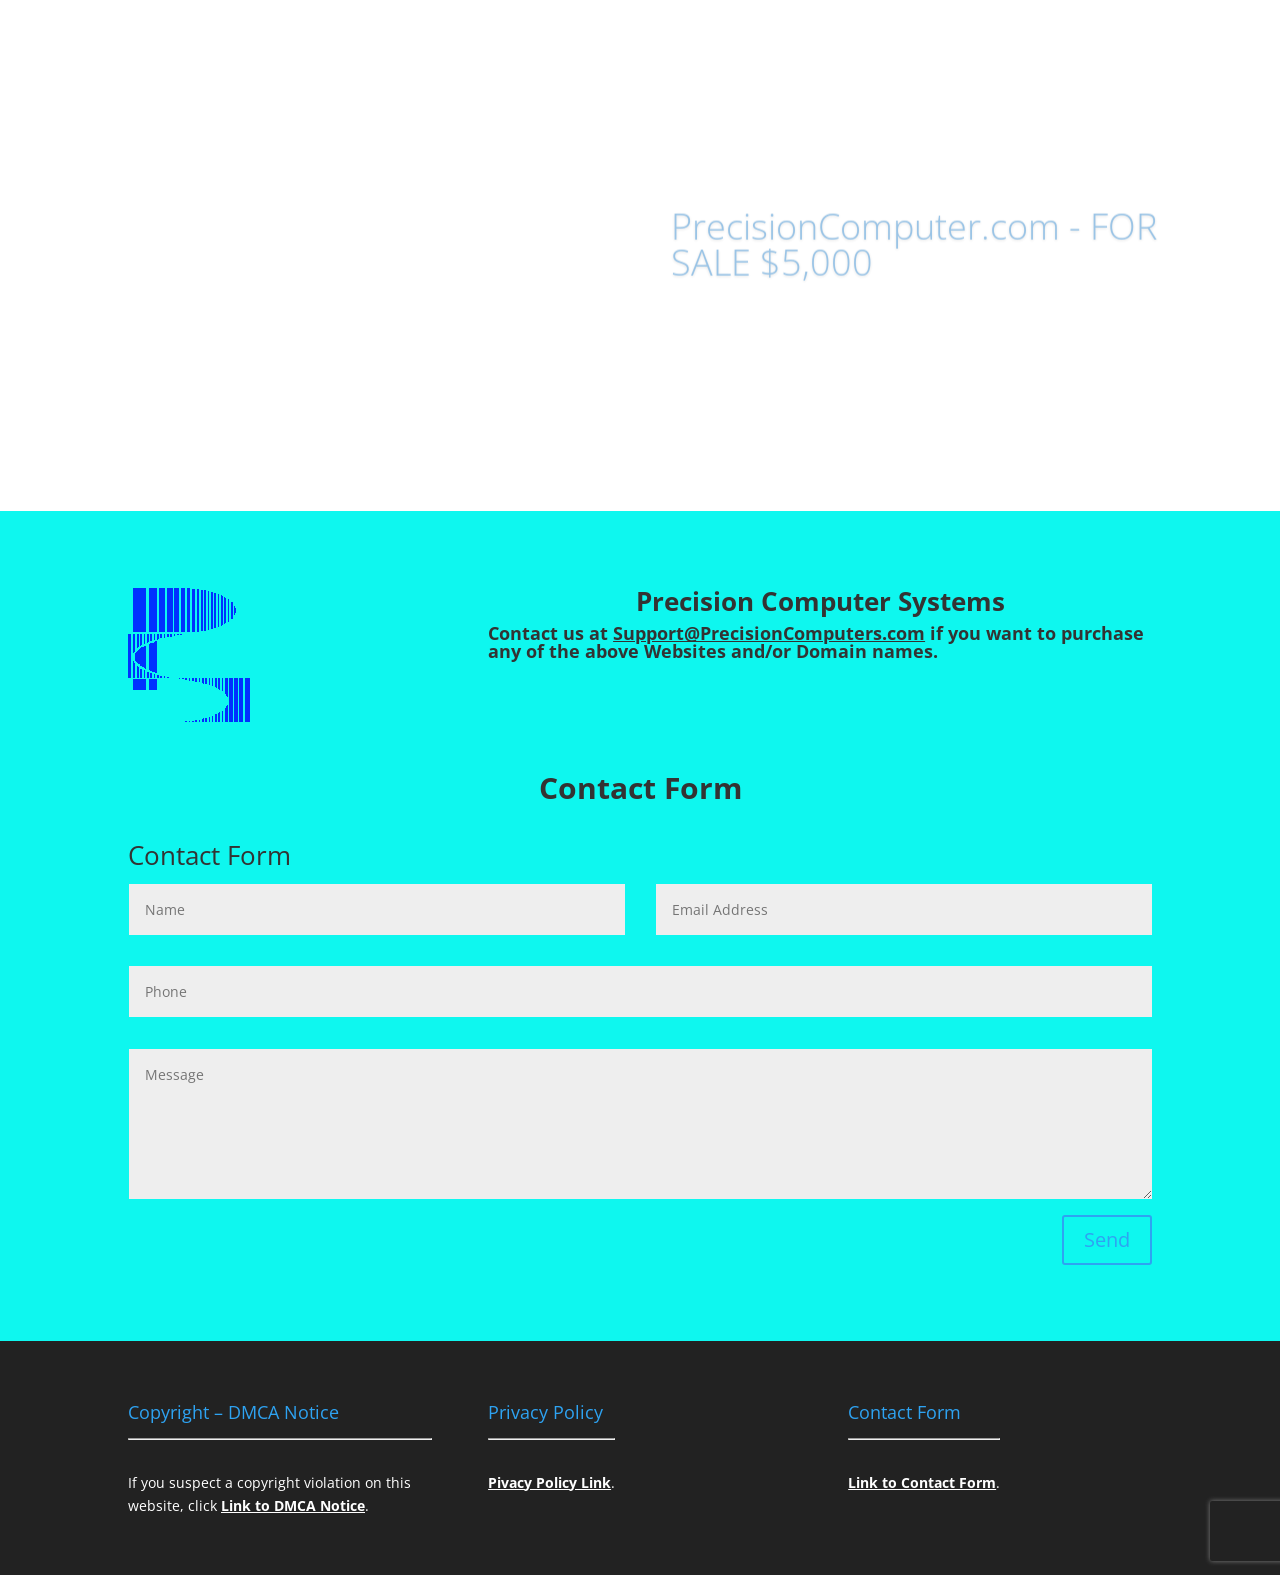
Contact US (744, 348)
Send (1107, 1239)
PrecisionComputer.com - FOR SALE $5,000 (914, 257)
